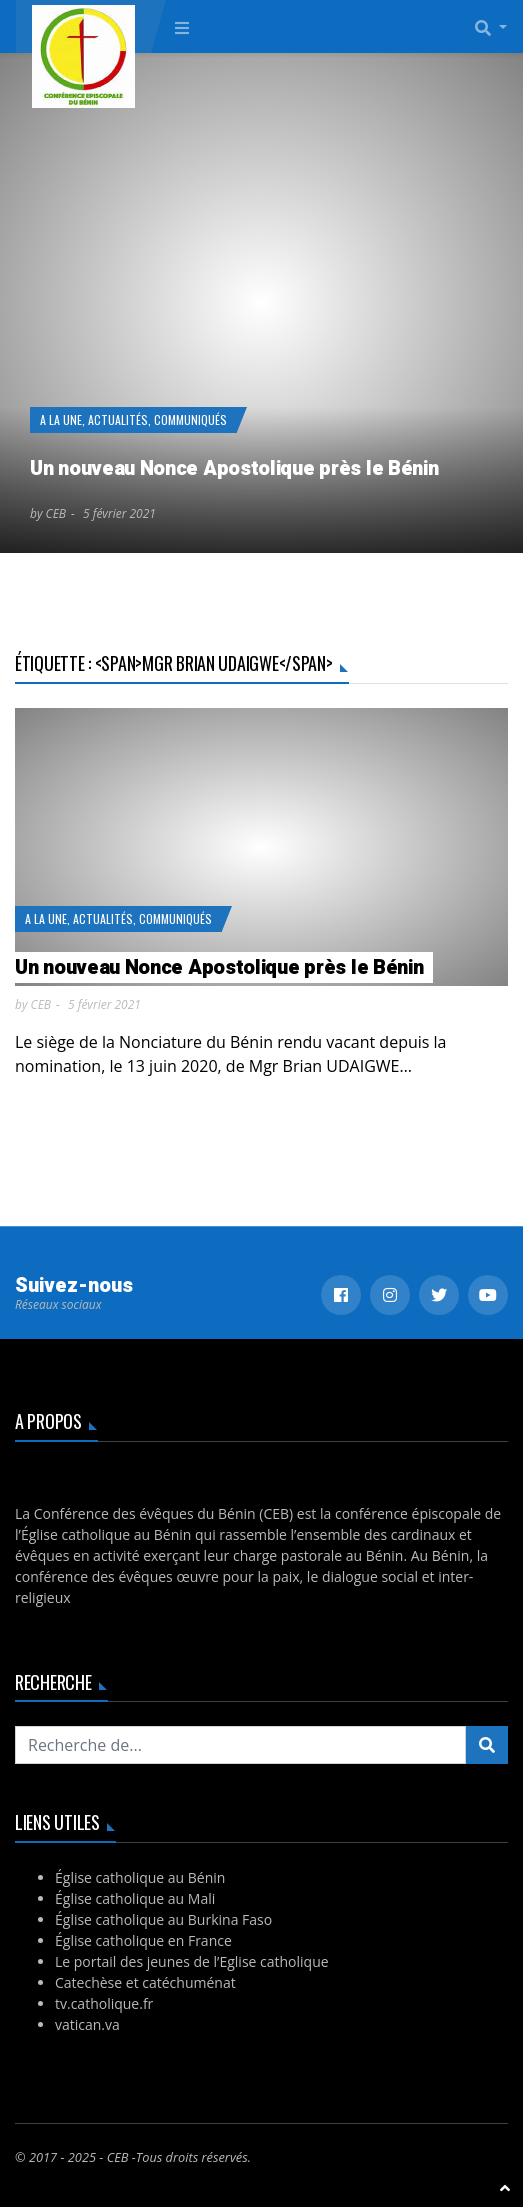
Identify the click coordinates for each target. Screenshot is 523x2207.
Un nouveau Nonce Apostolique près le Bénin (234, 468)
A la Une (61, 419)
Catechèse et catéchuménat (145, 1982)
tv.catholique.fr (104, 2003)
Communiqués (190, 419)
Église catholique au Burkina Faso (163, 1919)
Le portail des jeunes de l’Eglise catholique (192, 1961)
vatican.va (87, 2024)
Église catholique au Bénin (140, 1877)
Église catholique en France (143, 1940)
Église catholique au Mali (135, 1898)
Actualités (118, 419)
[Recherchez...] (240, 1745)
